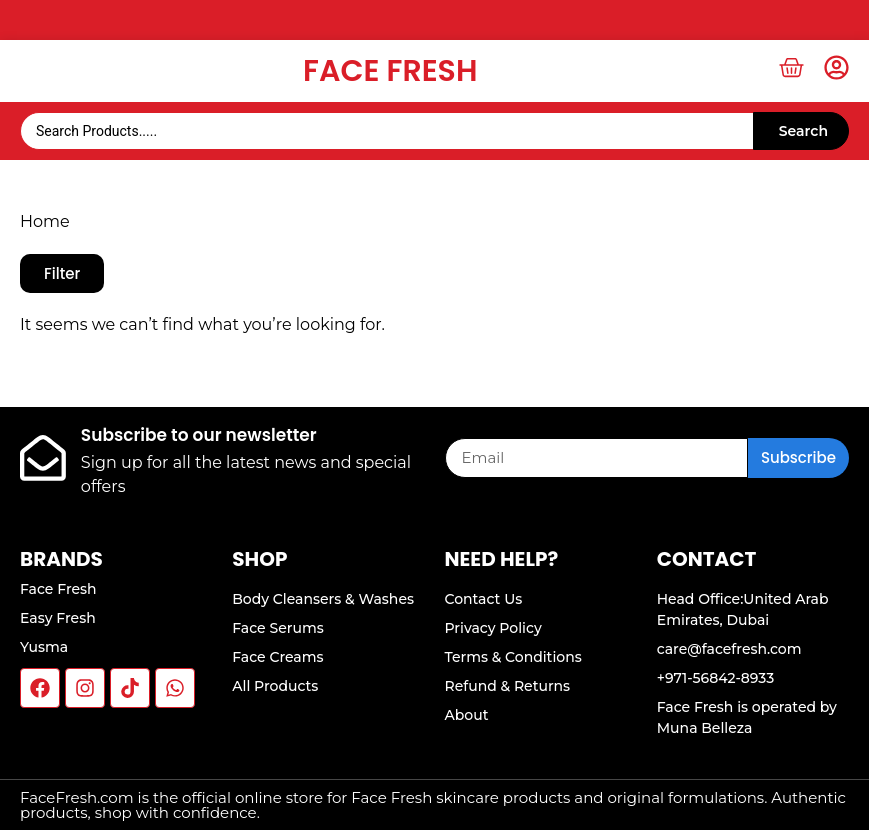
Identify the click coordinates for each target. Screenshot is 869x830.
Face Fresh (390, 71)
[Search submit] (801, 131)
